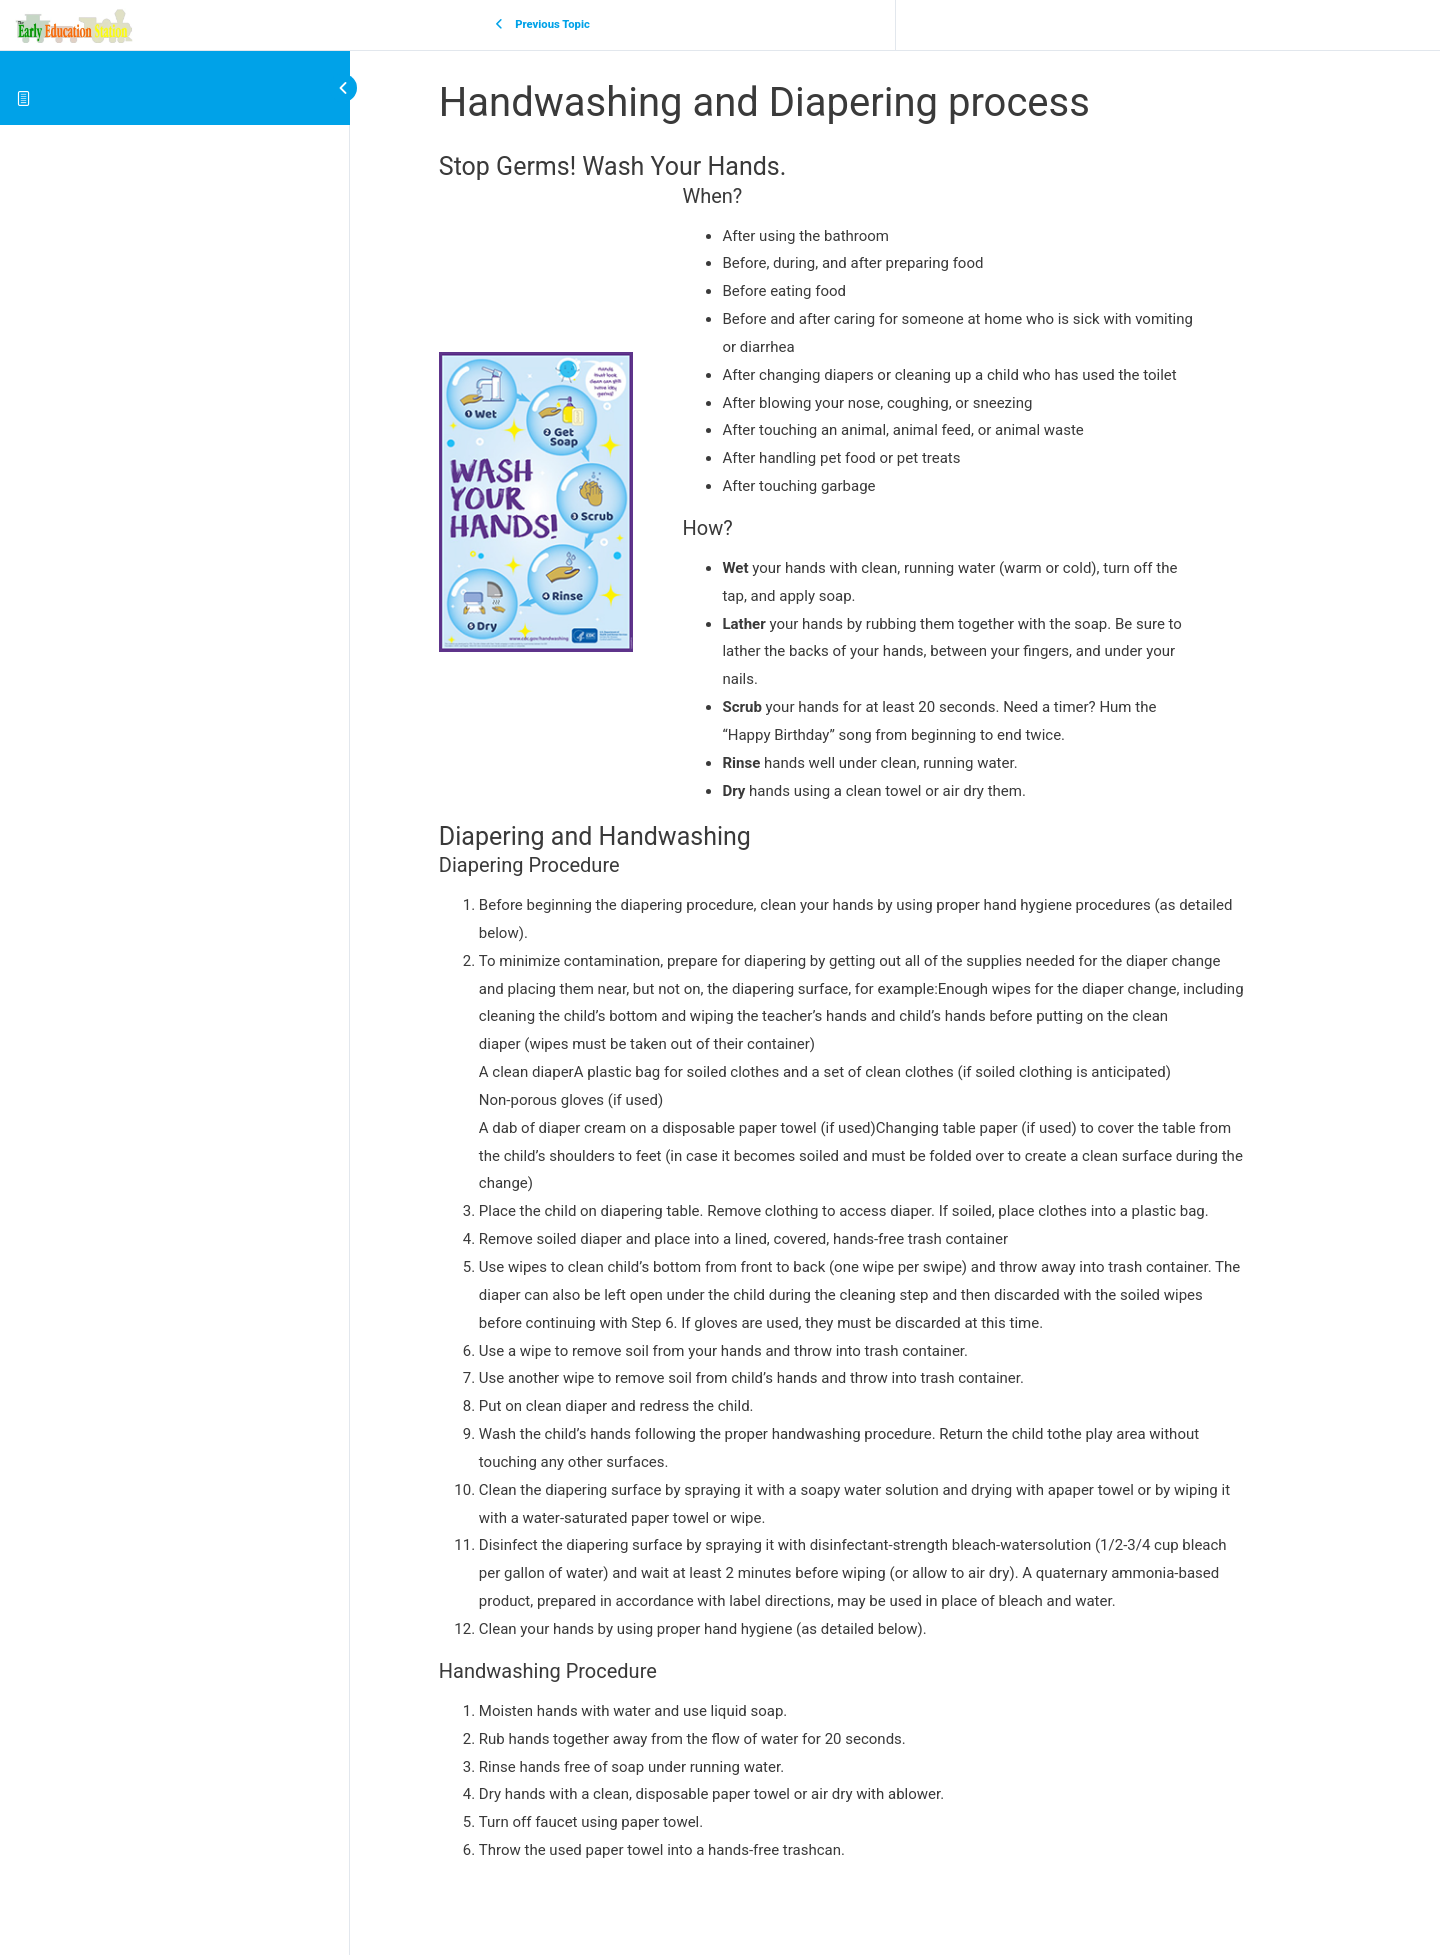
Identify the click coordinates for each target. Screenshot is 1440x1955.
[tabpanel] (895, 1008)
